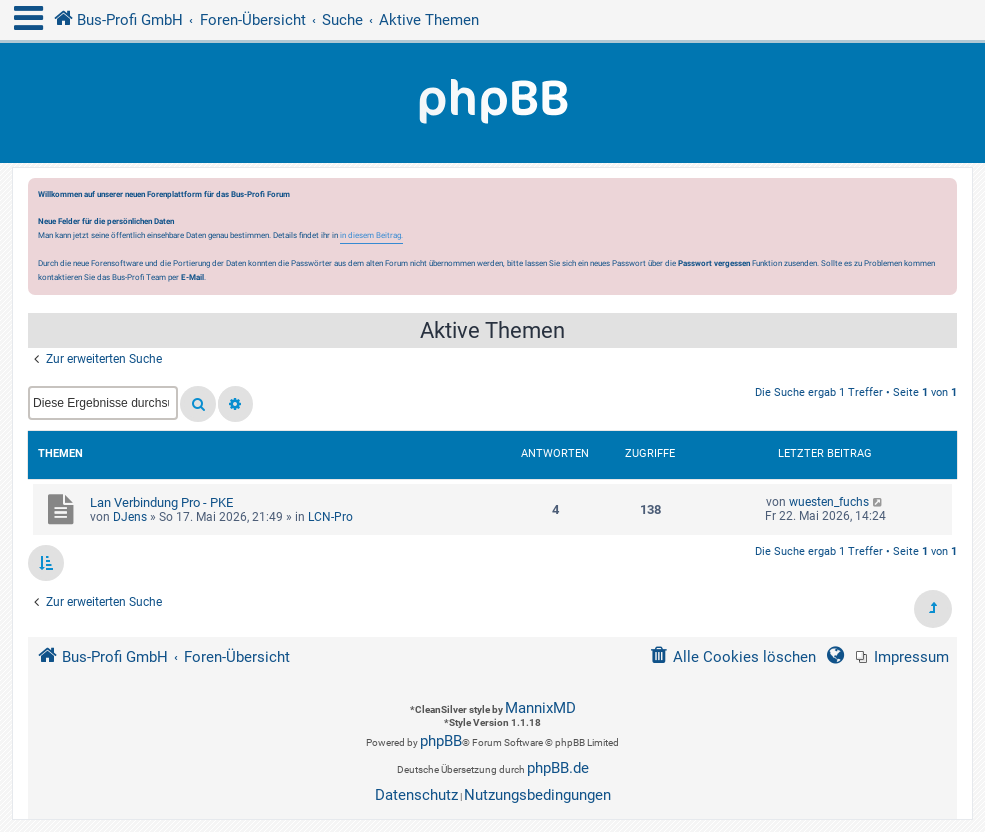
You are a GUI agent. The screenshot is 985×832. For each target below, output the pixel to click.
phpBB (441, 741)
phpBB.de (558, 768)
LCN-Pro (330, 517)
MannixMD (540, 708)
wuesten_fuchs (829, 502)
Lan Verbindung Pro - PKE (161, 502)
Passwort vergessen (714, 263)
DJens (130, 517)
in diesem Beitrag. (371, 235)
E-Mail (192, 277)
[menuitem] (902, 657)
